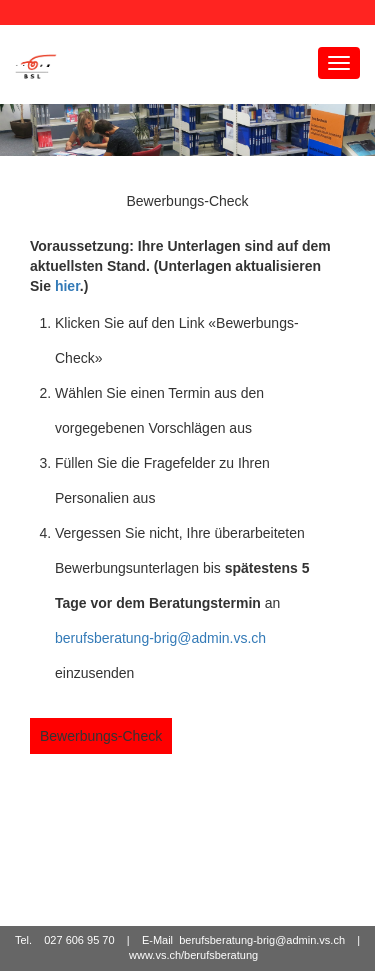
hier (67, 286)
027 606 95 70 (79, 940)
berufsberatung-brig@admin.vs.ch (160, 638)
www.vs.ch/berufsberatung (193, 956)
